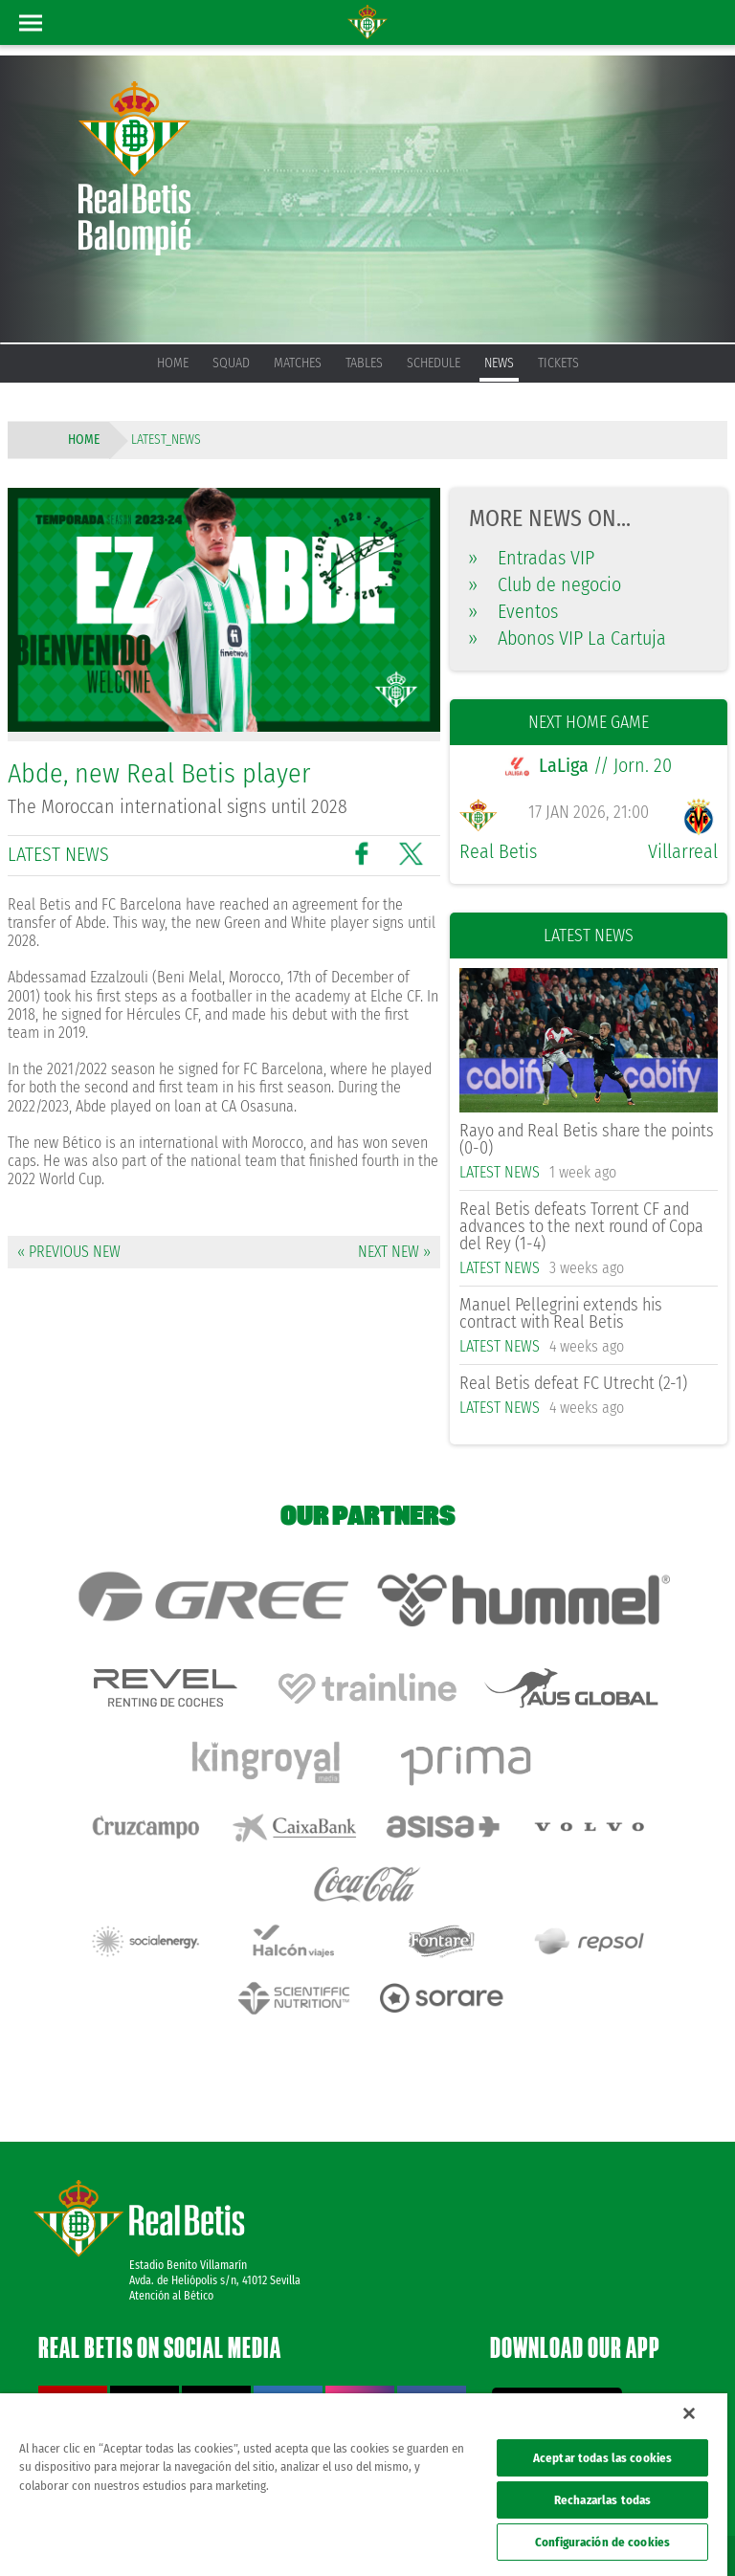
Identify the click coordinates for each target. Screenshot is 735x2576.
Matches (298, 363)
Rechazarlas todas (602, 2500)
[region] (363, 2484)
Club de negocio (545, 584)
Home (173, 363)
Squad (231, 363)
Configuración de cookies (602, 2542)
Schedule (433, 363)
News (499, 363)
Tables (364, 363)
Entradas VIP (531, 557)
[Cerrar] (689, 2413)
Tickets (558, 363)
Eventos (513, 611)
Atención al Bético (171, 2216)
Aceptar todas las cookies (602, 2458)
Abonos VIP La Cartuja (567, 638)
